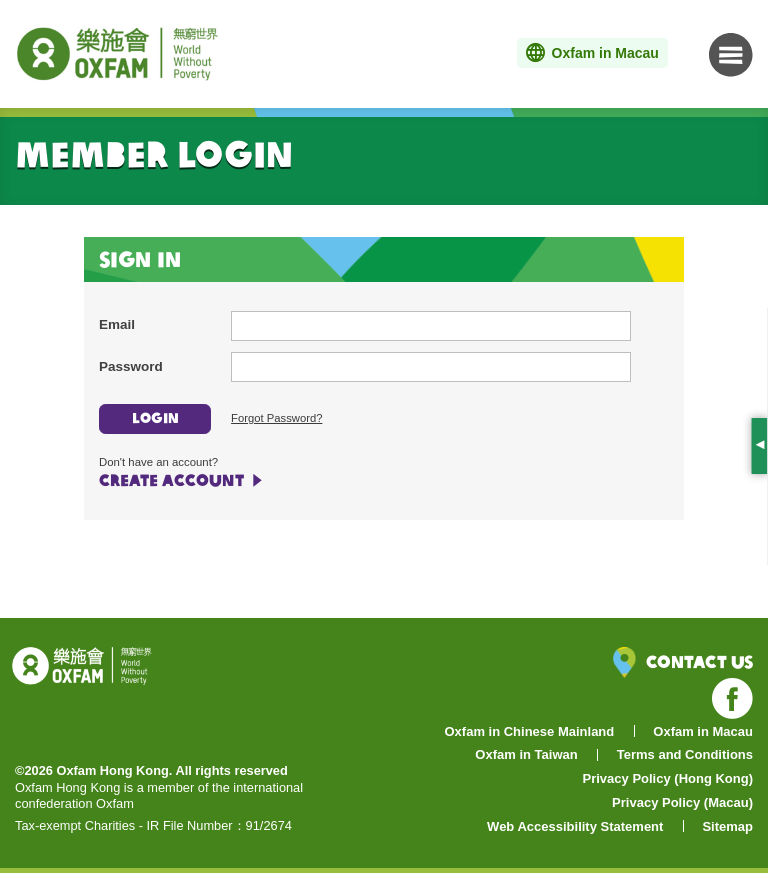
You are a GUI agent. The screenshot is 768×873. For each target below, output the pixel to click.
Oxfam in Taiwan (526, 754)
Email (117, 324)
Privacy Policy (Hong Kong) (668, 778)
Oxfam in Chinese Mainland (530, 731)
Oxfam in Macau (703, 731)
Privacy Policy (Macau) (682, 802)
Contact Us (683, 662)
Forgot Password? (276, 418)
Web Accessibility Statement (575, 826)
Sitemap (727, 826)
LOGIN (155, 418)
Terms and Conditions (685, 754)
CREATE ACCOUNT (171, 480)
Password (131, 366)
